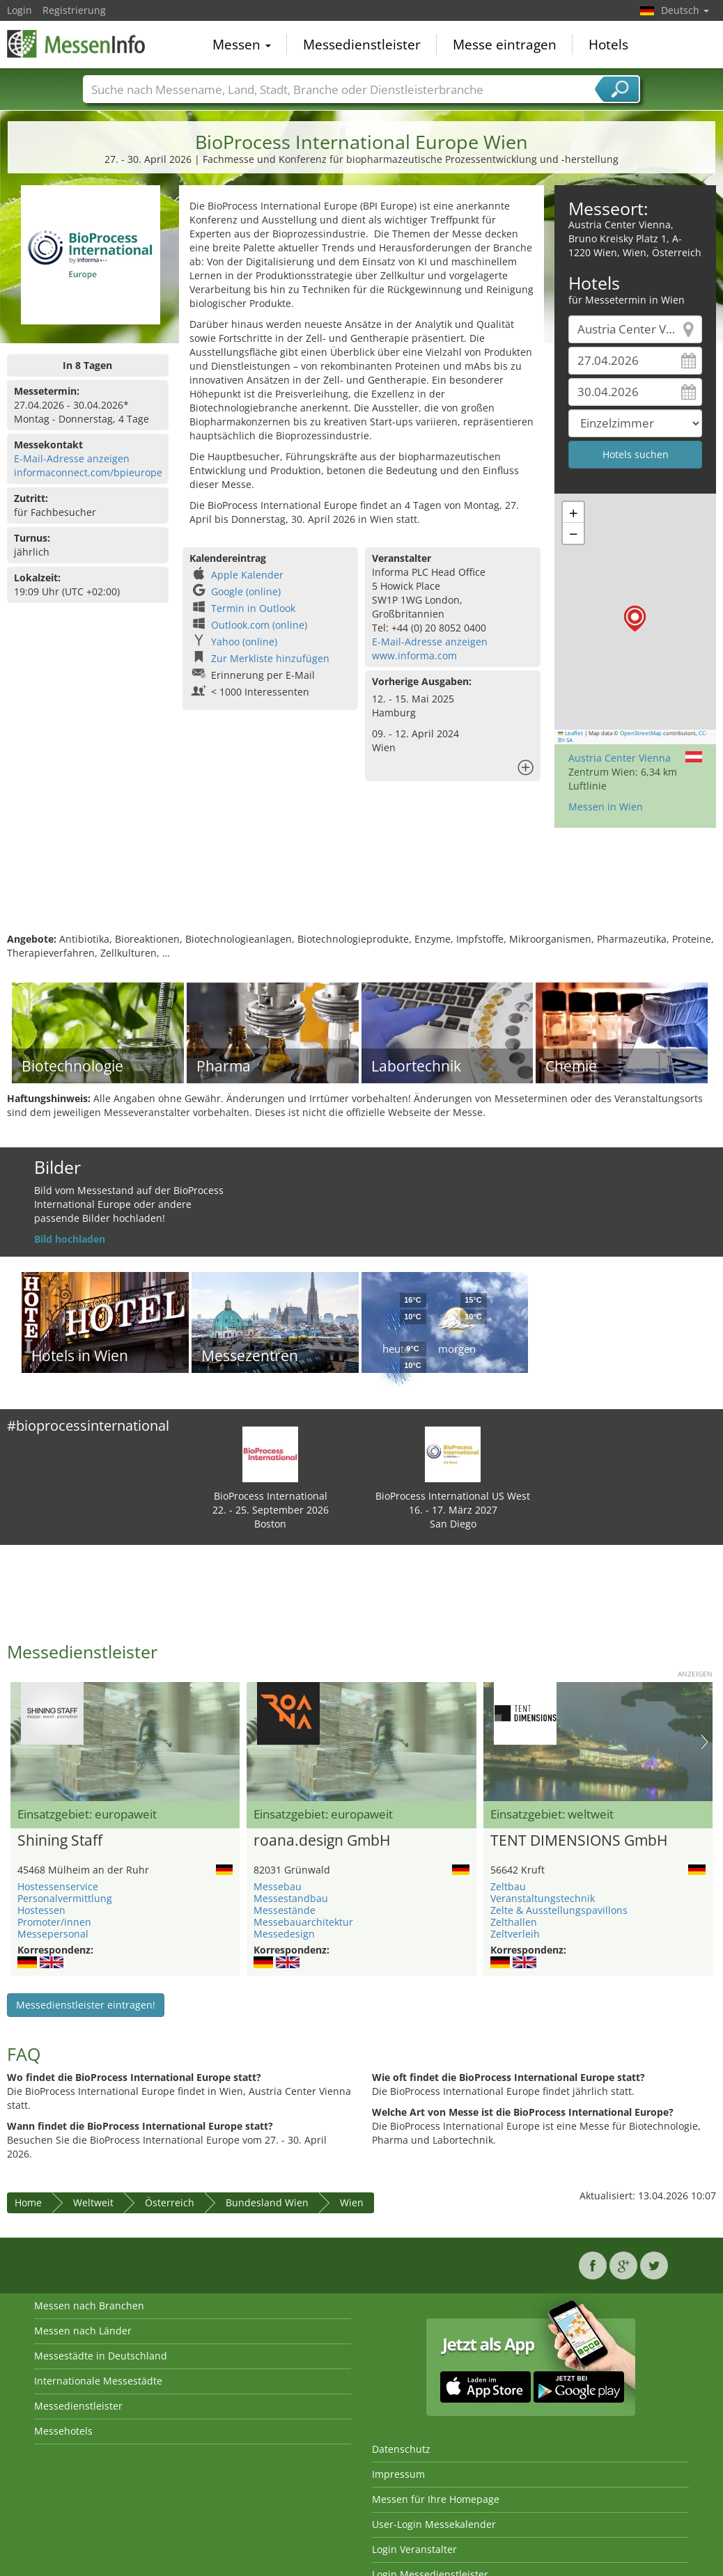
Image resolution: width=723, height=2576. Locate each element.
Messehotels (63, 2430)
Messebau (278, 1886)
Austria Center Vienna (619, 757)
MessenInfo (76, 43)
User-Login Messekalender (434, 2524)
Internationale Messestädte (98, 2380)
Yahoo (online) (244, 641)
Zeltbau (508, 1886)
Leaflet (570, 733)
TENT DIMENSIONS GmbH (578, 1841)
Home (28, 2202)
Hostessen (41, 1910)
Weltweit (93, 2202)
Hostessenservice (57, 1886)
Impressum (398, 2474)
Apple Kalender (247, 574)
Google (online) (246, 591)
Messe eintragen (505, 45)
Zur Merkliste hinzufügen (270, 658)
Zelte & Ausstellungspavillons (559, 1910)
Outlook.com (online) (259, 624)
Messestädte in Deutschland (100, 2355)
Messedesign (284, 1933)
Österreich (169, 2202)
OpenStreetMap (641, 733)
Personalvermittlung (64, 1898)
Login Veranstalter (414, 2549)
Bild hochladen (69, 1239)
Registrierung (74, 10)
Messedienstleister (362, 45)
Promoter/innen (54, 1922)
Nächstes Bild (704, 1742)
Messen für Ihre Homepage (435, 2499)
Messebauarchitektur (303, 1922)
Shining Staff (59, 1841)
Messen (241, 45)
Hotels (608, 45)
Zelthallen (513, 1922)
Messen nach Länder (83, 2330)
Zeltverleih (515, 1933)
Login (19, 10)
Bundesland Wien (267, 2202)
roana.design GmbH (322, 1841)
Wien (352, 2202)
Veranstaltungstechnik (542, 1898)
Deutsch (685, 10)
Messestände (285, 1910)
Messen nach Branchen (89, 2305)
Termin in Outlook (253, 608)
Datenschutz (401, 2449)
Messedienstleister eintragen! (85, 2004)
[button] (635, 618)
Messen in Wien (605, 806)
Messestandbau (291, 1898)
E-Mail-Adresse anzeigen (72, 458)
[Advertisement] (360, 887)
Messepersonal (52, 1933)
